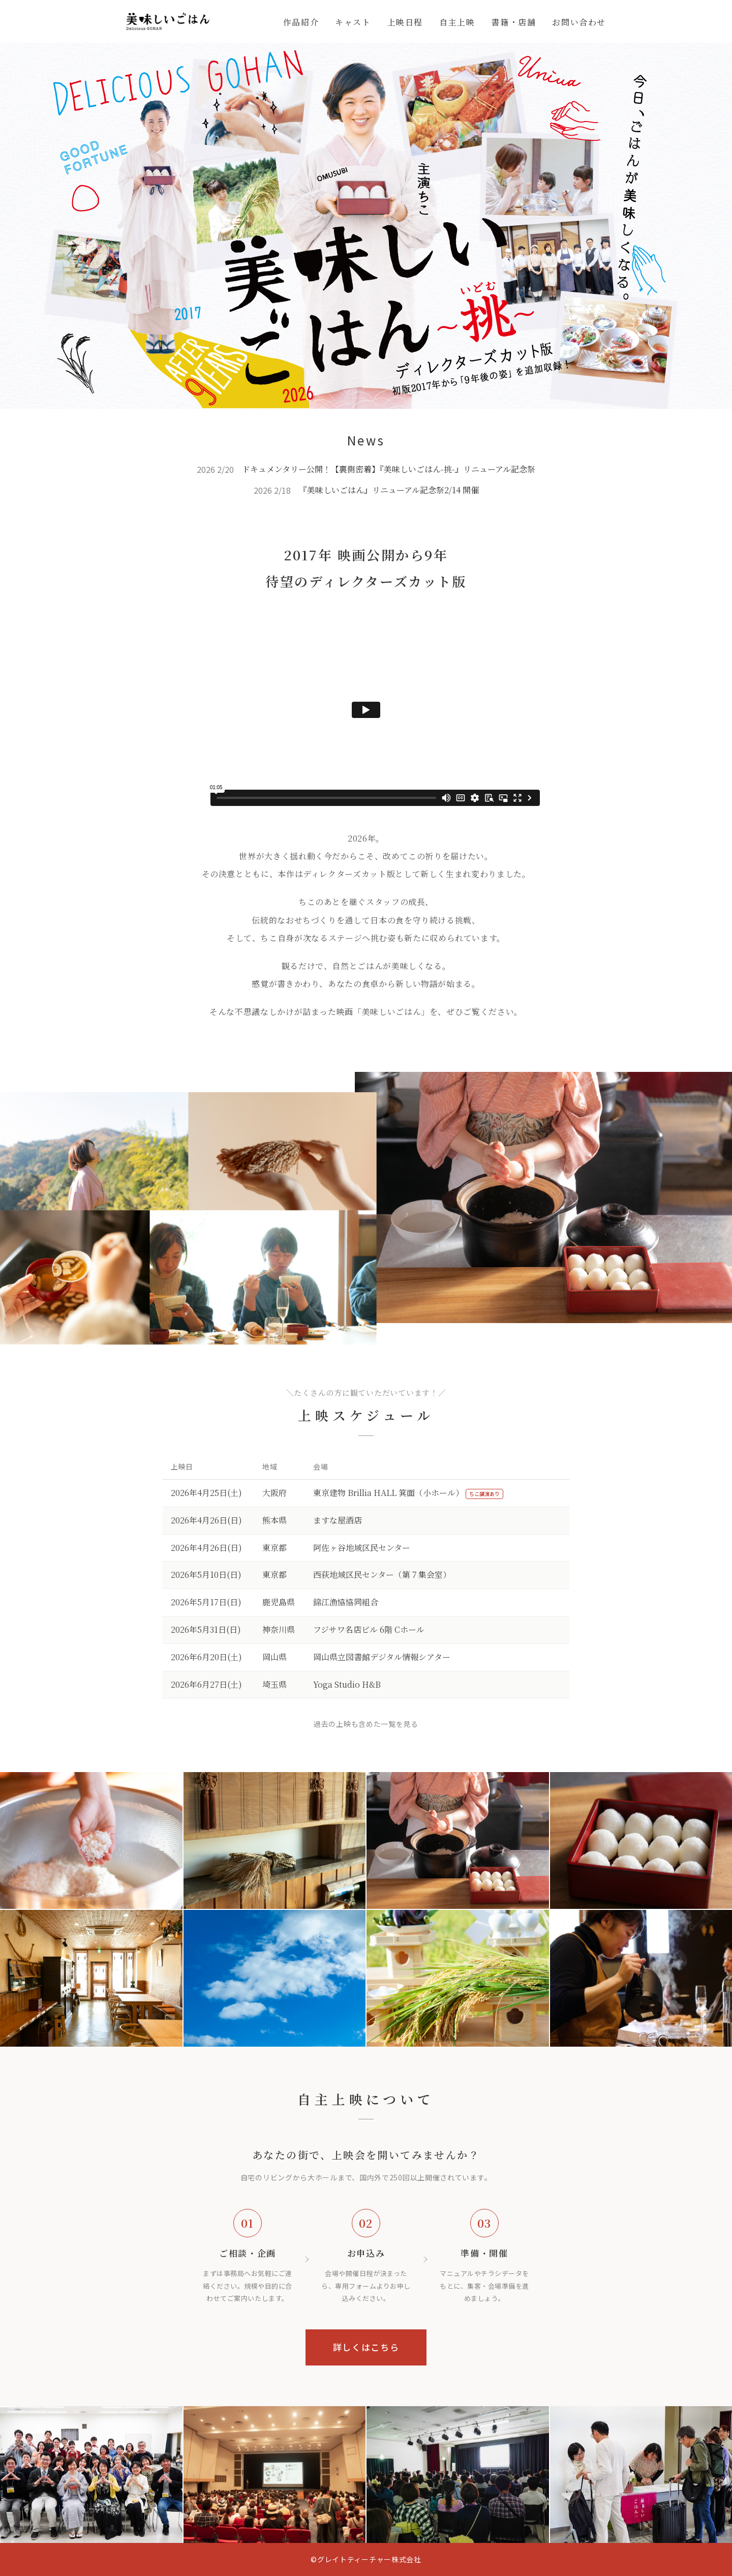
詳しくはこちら (366, 2347)
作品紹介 (301, 22)
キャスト (353, 22)
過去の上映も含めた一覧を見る (366, 1724)
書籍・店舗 (513, 22)
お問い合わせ (579, 22)
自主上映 (457, 22)
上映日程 (405, 22)
